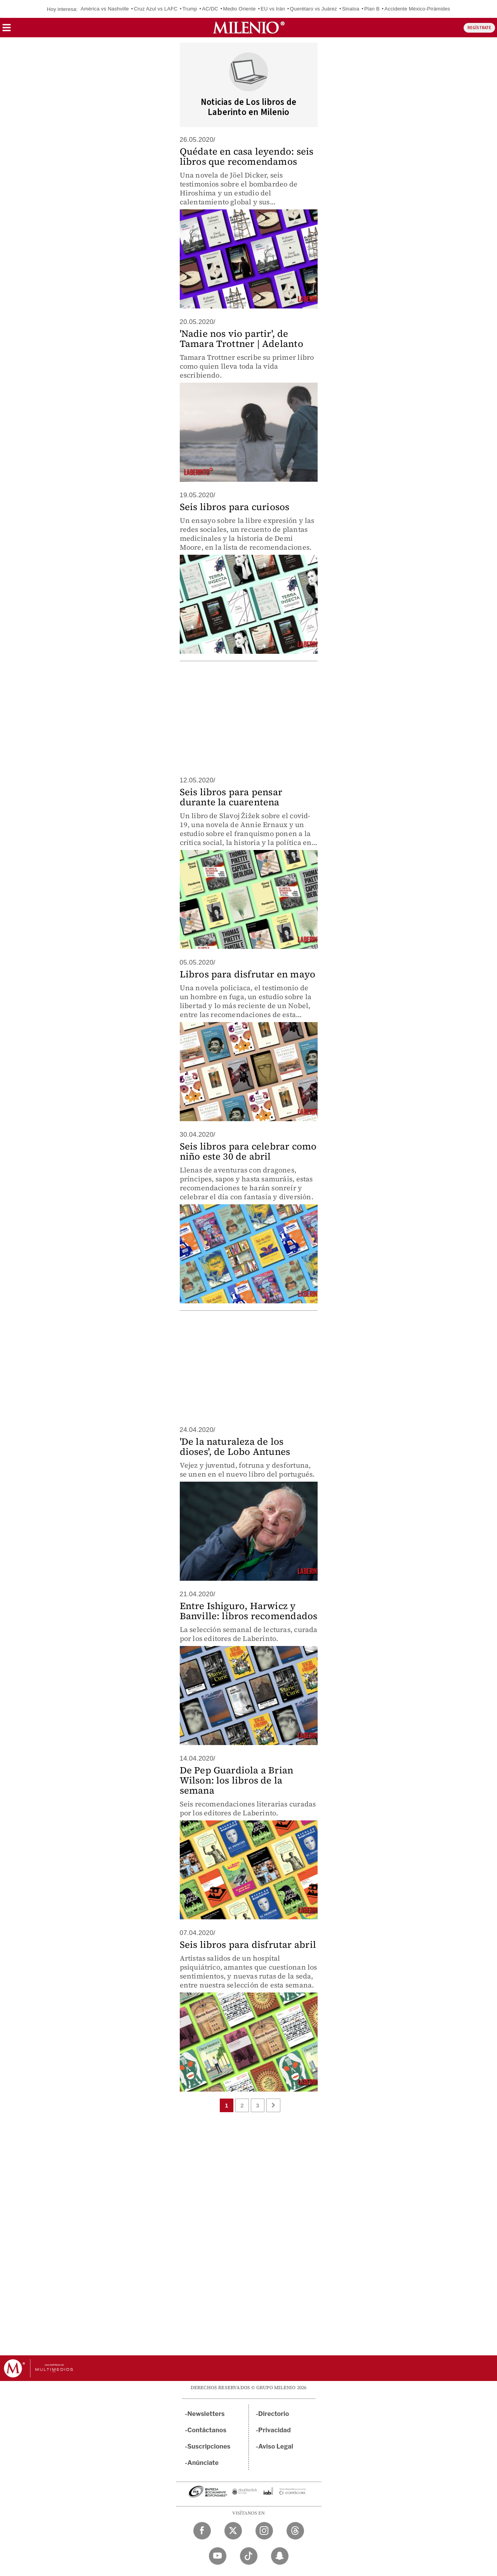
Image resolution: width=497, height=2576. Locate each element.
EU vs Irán (273, 9)
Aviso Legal (275, 2446)
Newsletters (206, 2414)
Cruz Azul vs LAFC (156, 9)
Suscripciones (209, 2446)
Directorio (273, 2414)
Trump (189, 9)
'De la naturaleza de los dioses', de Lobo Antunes (235, 1446)
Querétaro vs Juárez (313, 9)
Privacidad (274, 2430)
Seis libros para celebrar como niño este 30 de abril (248, 1151)
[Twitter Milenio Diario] (233, 2530)
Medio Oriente (239, 9)
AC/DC (210, 9)
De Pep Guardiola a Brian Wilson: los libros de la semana (237, 1780)
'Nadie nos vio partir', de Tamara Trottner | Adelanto (241, 338)
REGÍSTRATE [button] (479, 28)
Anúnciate (203, 2462)
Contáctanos (207, 2430)
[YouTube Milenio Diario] (217, 2556)
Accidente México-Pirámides (417, 9)
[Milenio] (249, 27)
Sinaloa (351, 9)
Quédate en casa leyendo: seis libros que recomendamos (247, 156)
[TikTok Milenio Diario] (248, 2556)
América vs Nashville (104, 9)
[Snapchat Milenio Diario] (279, 2556)
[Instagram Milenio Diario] (264, 2530)
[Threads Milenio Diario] (295, 2530)
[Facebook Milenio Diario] (202, 2530)
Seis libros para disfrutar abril (248, 1944)
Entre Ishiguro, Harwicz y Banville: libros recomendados (249, 1610)
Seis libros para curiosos (235, 506)
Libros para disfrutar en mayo (248, 974)
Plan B (372, 9)
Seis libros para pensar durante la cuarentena (231, 797)
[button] (6, 30)
